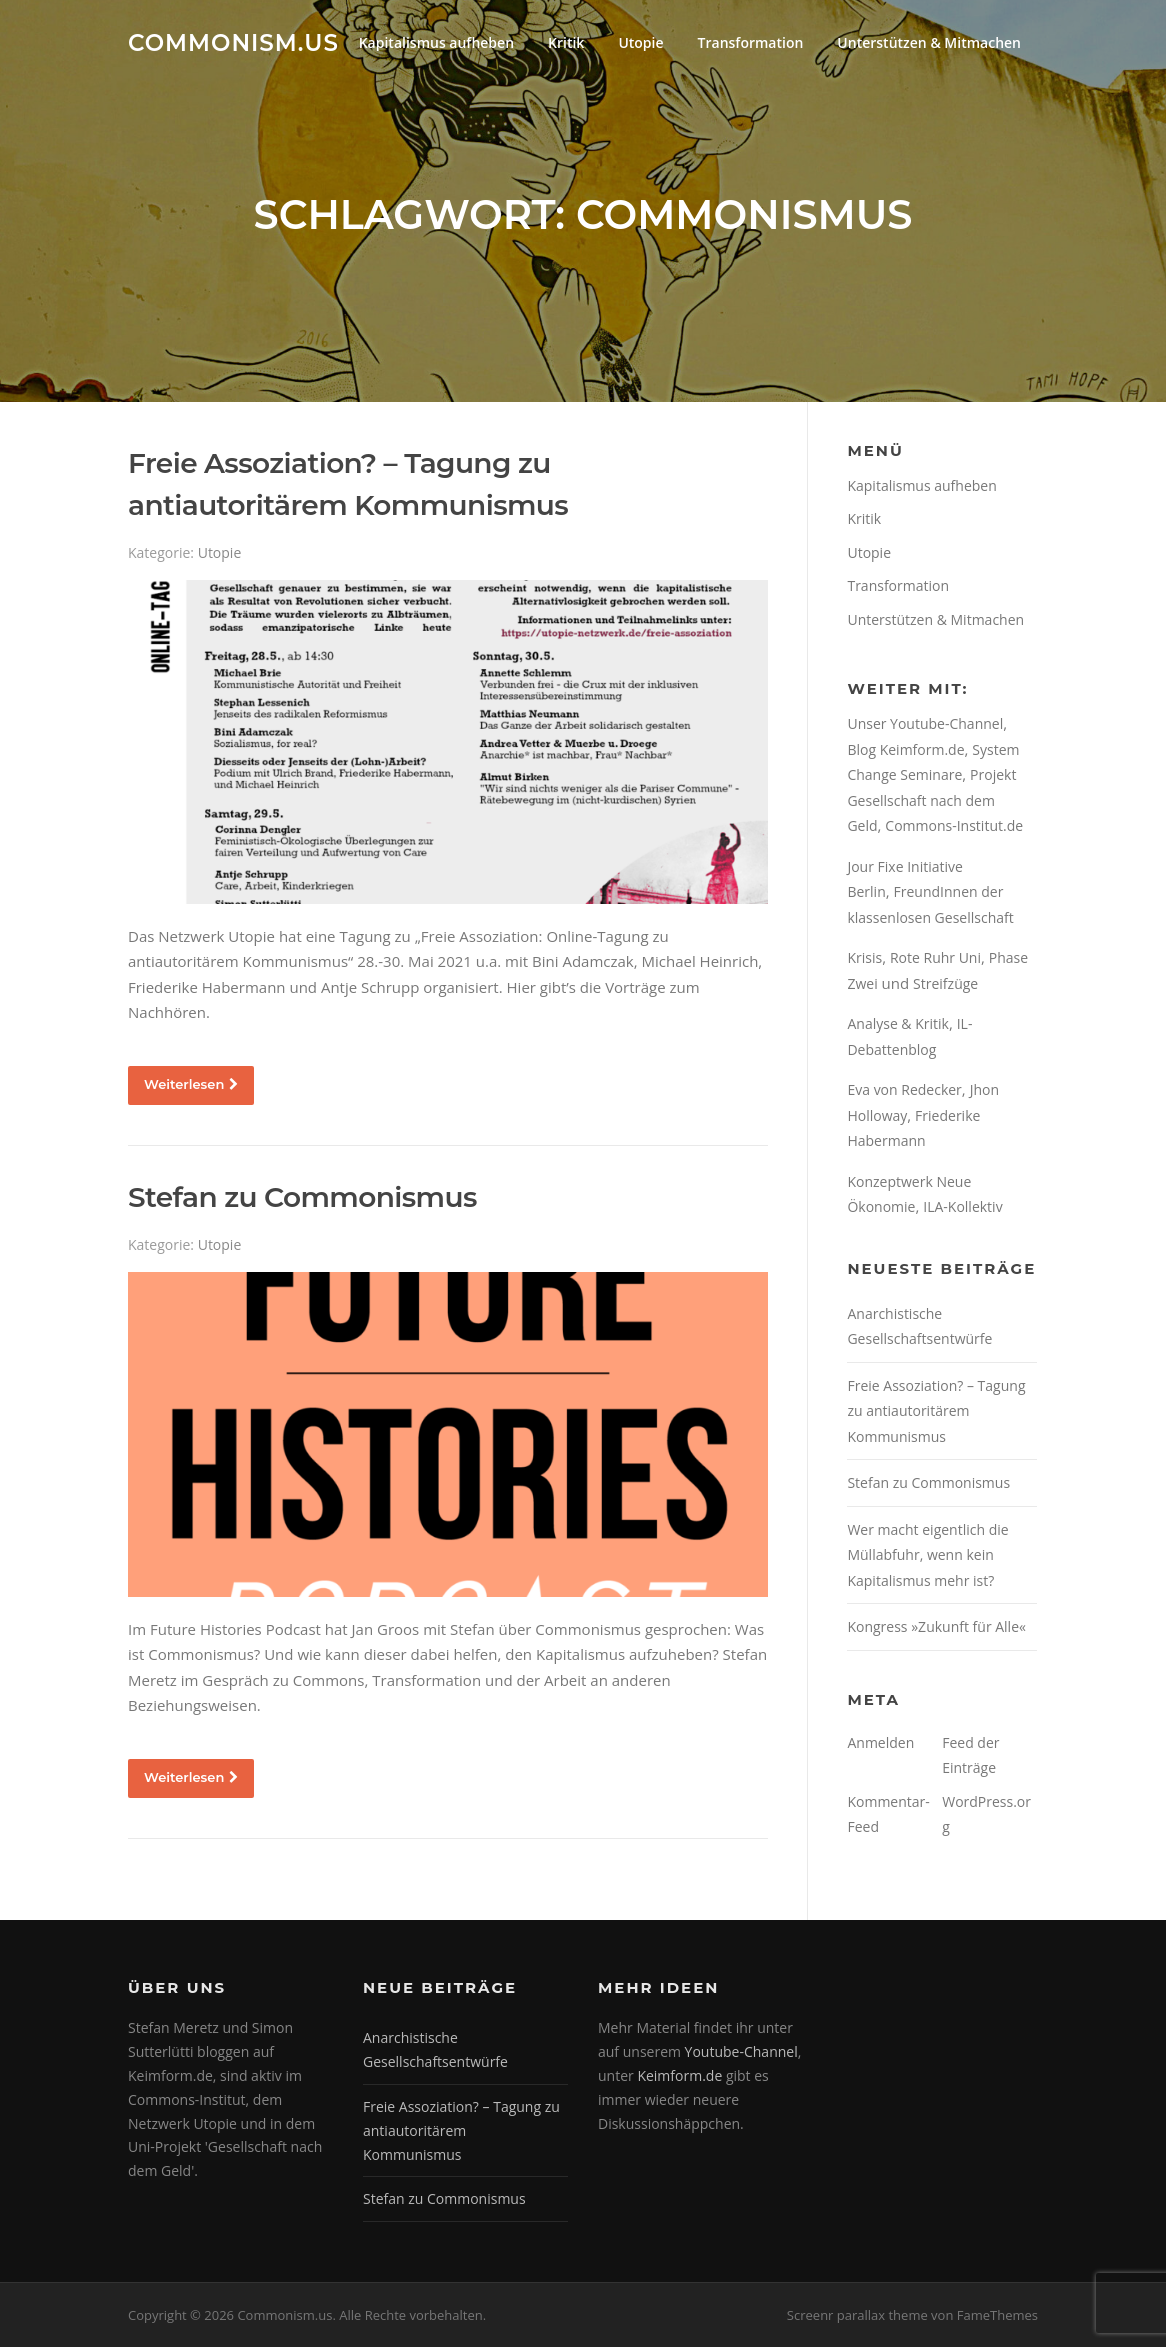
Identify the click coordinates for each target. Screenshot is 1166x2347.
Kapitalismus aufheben (436, 42)
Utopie (640, 42)
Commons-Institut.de (954, 825)
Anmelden (880, 1742)
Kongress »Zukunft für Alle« (936, 1626)
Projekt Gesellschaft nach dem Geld (931, 800)
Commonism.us (233, 42)
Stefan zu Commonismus (302, 1197)
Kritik (566, 42)
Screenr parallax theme (857, 2315)
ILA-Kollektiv (962, 1206)
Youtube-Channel (741, 2051)
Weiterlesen (191, 1084)
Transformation (751, 42)
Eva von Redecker (904, 1089)
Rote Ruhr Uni (935, 957)
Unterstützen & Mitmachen (929, 42)
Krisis (864, 957)
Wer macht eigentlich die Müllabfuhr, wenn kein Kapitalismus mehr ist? (927, 1555)
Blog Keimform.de (905, 749)
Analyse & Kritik (897, 1023)
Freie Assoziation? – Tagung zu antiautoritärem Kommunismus (936, 1411)
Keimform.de (679, 2075)
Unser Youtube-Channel (925, 723)
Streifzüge (945, 983)
